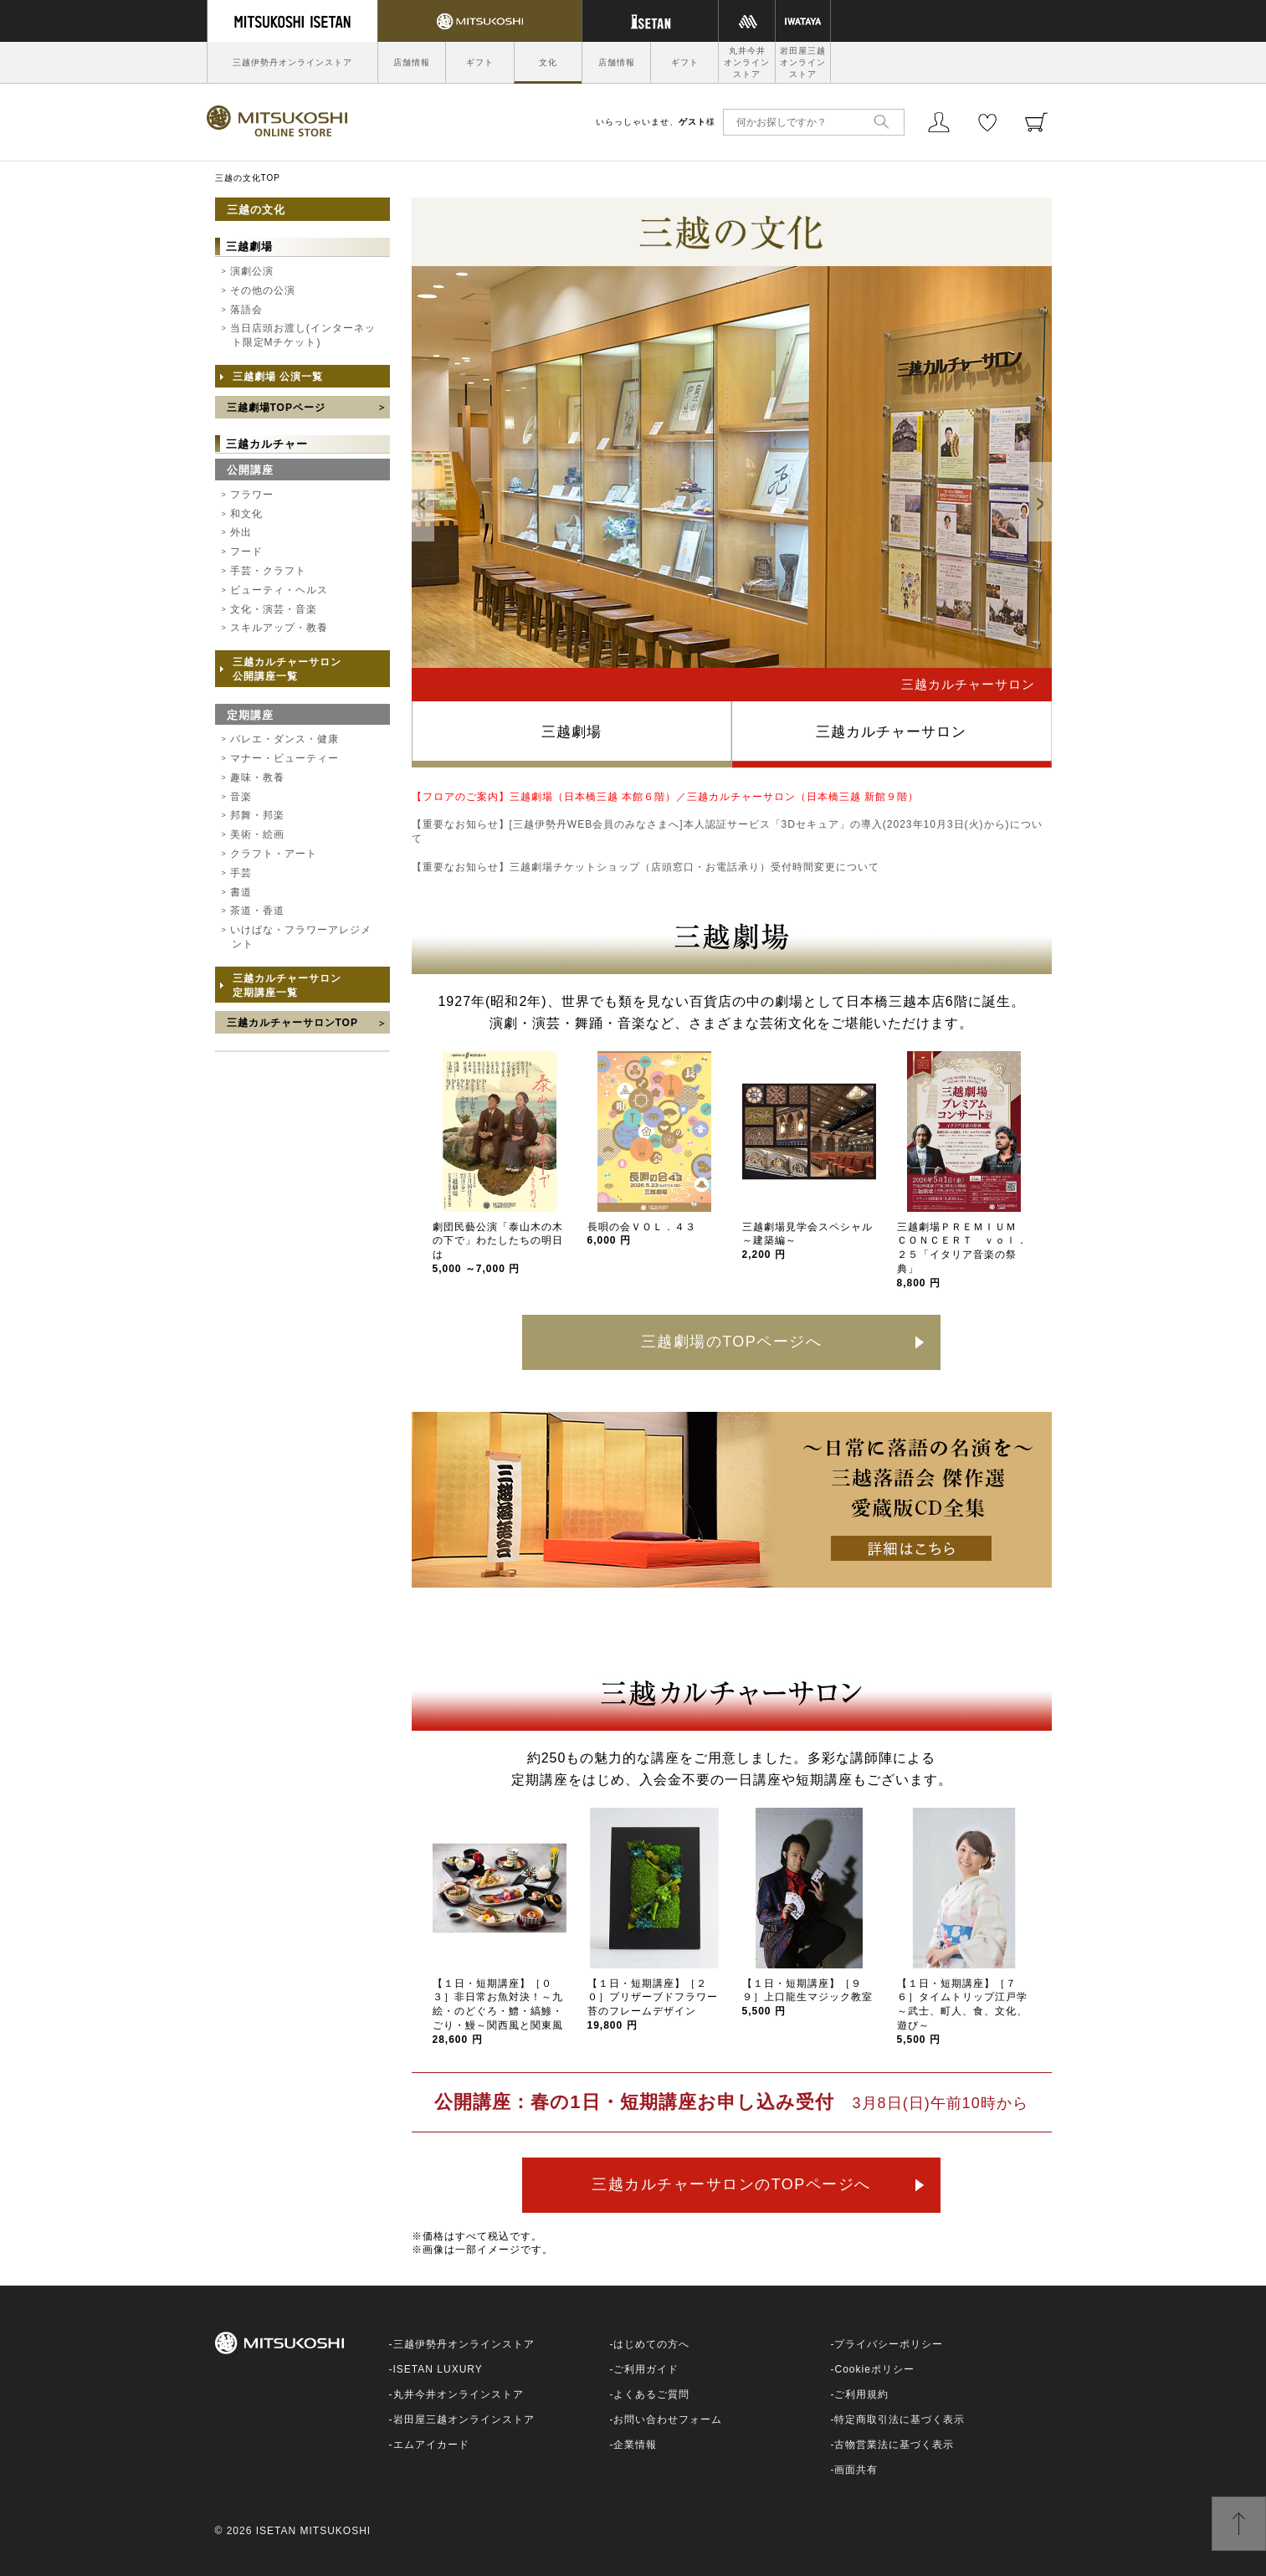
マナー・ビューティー (284, 758)
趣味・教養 (257, 777)
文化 (548, 62)
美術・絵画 (257, 834)
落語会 (246, 310)
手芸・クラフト (268, 571)
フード (246, 551)
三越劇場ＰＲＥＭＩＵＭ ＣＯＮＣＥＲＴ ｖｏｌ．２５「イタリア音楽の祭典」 (962, 1255)
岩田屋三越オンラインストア (803, 62)
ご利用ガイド (646, 2369)
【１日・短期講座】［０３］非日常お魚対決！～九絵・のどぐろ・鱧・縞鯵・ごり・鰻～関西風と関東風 (498, 2011)
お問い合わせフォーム (667, 2419)
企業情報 (635, 2444)
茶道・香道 (257, 910)
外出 (241, 532)
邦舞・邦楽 (257, 815)
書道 (241, 892)
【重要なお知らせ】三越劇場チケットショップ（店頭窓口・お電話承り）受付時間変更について (645, 867)
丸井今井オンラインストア (747, 62)
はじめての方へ (651, 2344)
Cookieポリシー (874, 2369)
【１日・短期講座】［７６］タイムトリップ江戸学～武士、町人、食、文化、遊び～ (962, 2011)
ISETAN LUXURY (438, 2369)
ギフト (480, 62)
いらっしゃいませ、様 (655, 121)
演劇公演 (252, 271)
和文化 (246, 514)
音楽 (241, 797)
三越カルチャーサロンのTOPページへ (731, 2184)
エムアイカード (431, 2444)
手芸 (241, 873)
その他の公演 (262, 290)
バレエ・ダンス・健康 (284, 739)
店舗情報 (411, 62)
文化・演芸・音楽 (273, 609)
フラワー (252, 494)
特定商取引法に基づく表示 (899, 2419)
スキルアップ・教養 (279, 628)
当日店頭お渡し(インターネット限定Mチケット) (303, 335)
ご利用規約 (861, 2394)
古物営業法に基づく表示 (894, 2444)
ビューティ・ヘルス (279, 590)
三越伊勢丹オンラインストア (292, 62)
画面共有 (856, 2470)
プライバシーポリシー (888, 2344)
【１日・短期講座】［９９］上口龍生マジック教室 (807, 1998)
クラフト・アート (273, 854)
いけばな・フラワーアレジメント (301, 937)
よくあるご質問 (651, 2394)
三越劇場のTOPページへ (732, 1341)
